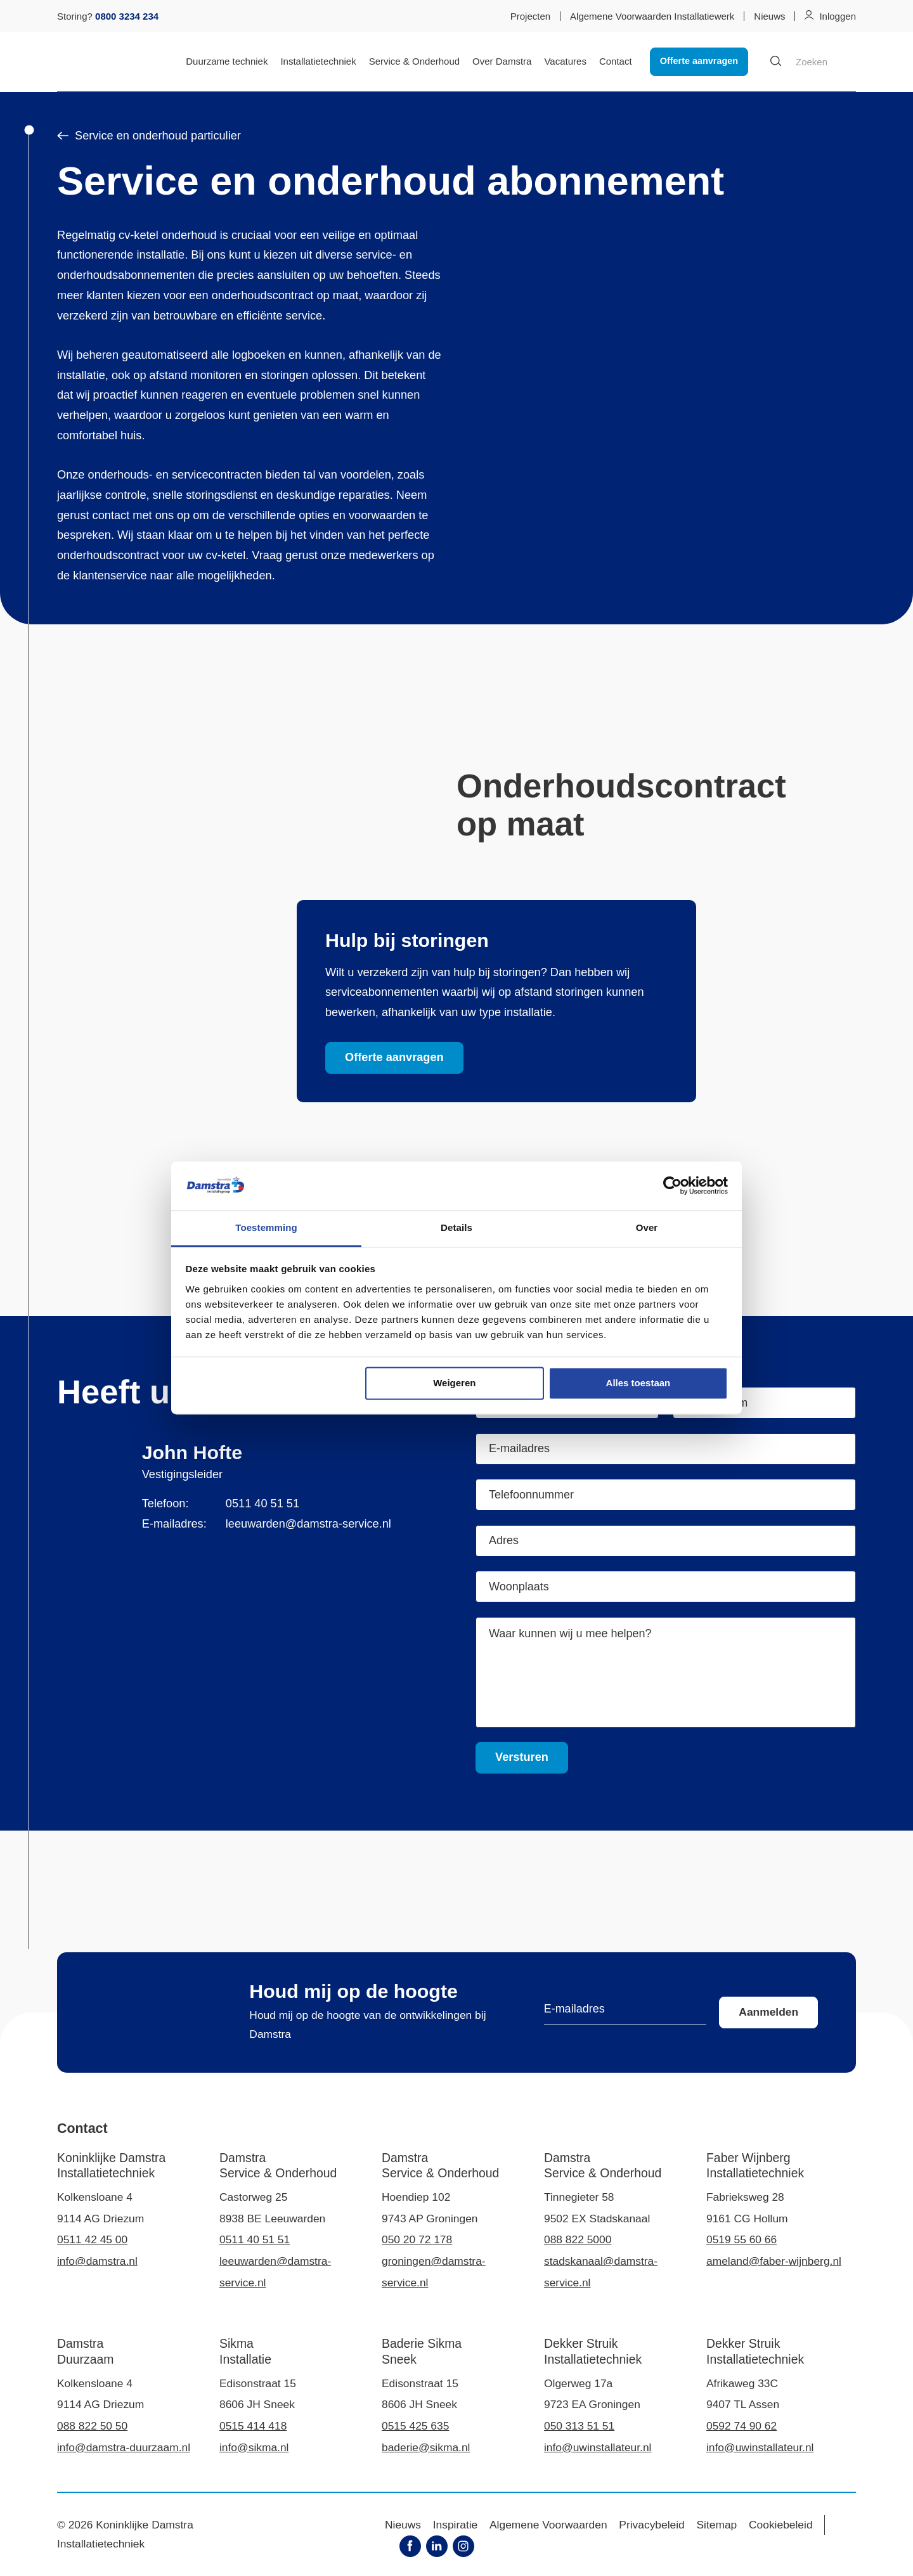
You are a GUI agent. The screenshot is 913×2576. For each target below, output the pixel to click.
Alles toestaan (638, 1383)
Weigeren (454, 1383)
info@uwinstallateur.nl (597, 2447)
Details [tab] (456, 1227)
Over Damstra (501, 61)
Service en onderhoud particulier (149, 135)
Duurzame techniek (227, 61)
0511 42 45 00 (92, 2239)
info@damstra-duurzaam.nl (123, 2447)
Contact (615, 61)
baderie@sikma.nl (426, 2447)
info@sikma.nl (253, 2447)
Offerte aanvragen (699, 61)
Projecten (530, 16)
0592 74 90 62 (741, 2425)
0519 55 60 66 (741, 2239)
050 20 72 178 (417, 2239)
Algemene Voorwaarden (548, 2524)
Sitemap (717, 2524)
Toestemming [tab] (266, 1227)
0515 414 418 (253, 2425)
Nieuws (769, 16)
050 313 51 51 (579, 2425)
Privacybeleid (651, 2524)
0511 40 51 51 (262, 1503)
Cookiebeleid (781, 2524)
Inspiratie (455, 2524)
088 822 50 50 (92, 2425)
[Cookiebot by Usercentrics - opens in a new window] (672, 1185)
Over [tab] (647, 1227)
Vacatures (565, 61)
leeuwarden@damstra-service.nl (308, 1523)
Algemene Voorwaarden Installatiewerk (652, 16)
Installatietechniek (318, 61)
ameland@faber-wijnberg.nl (773, 2261)
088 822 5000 (577, 2239)
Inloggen (837, 16)
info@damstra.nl (97, 2261)
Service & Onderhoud (414, 61)
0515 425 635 (415, 2425)
